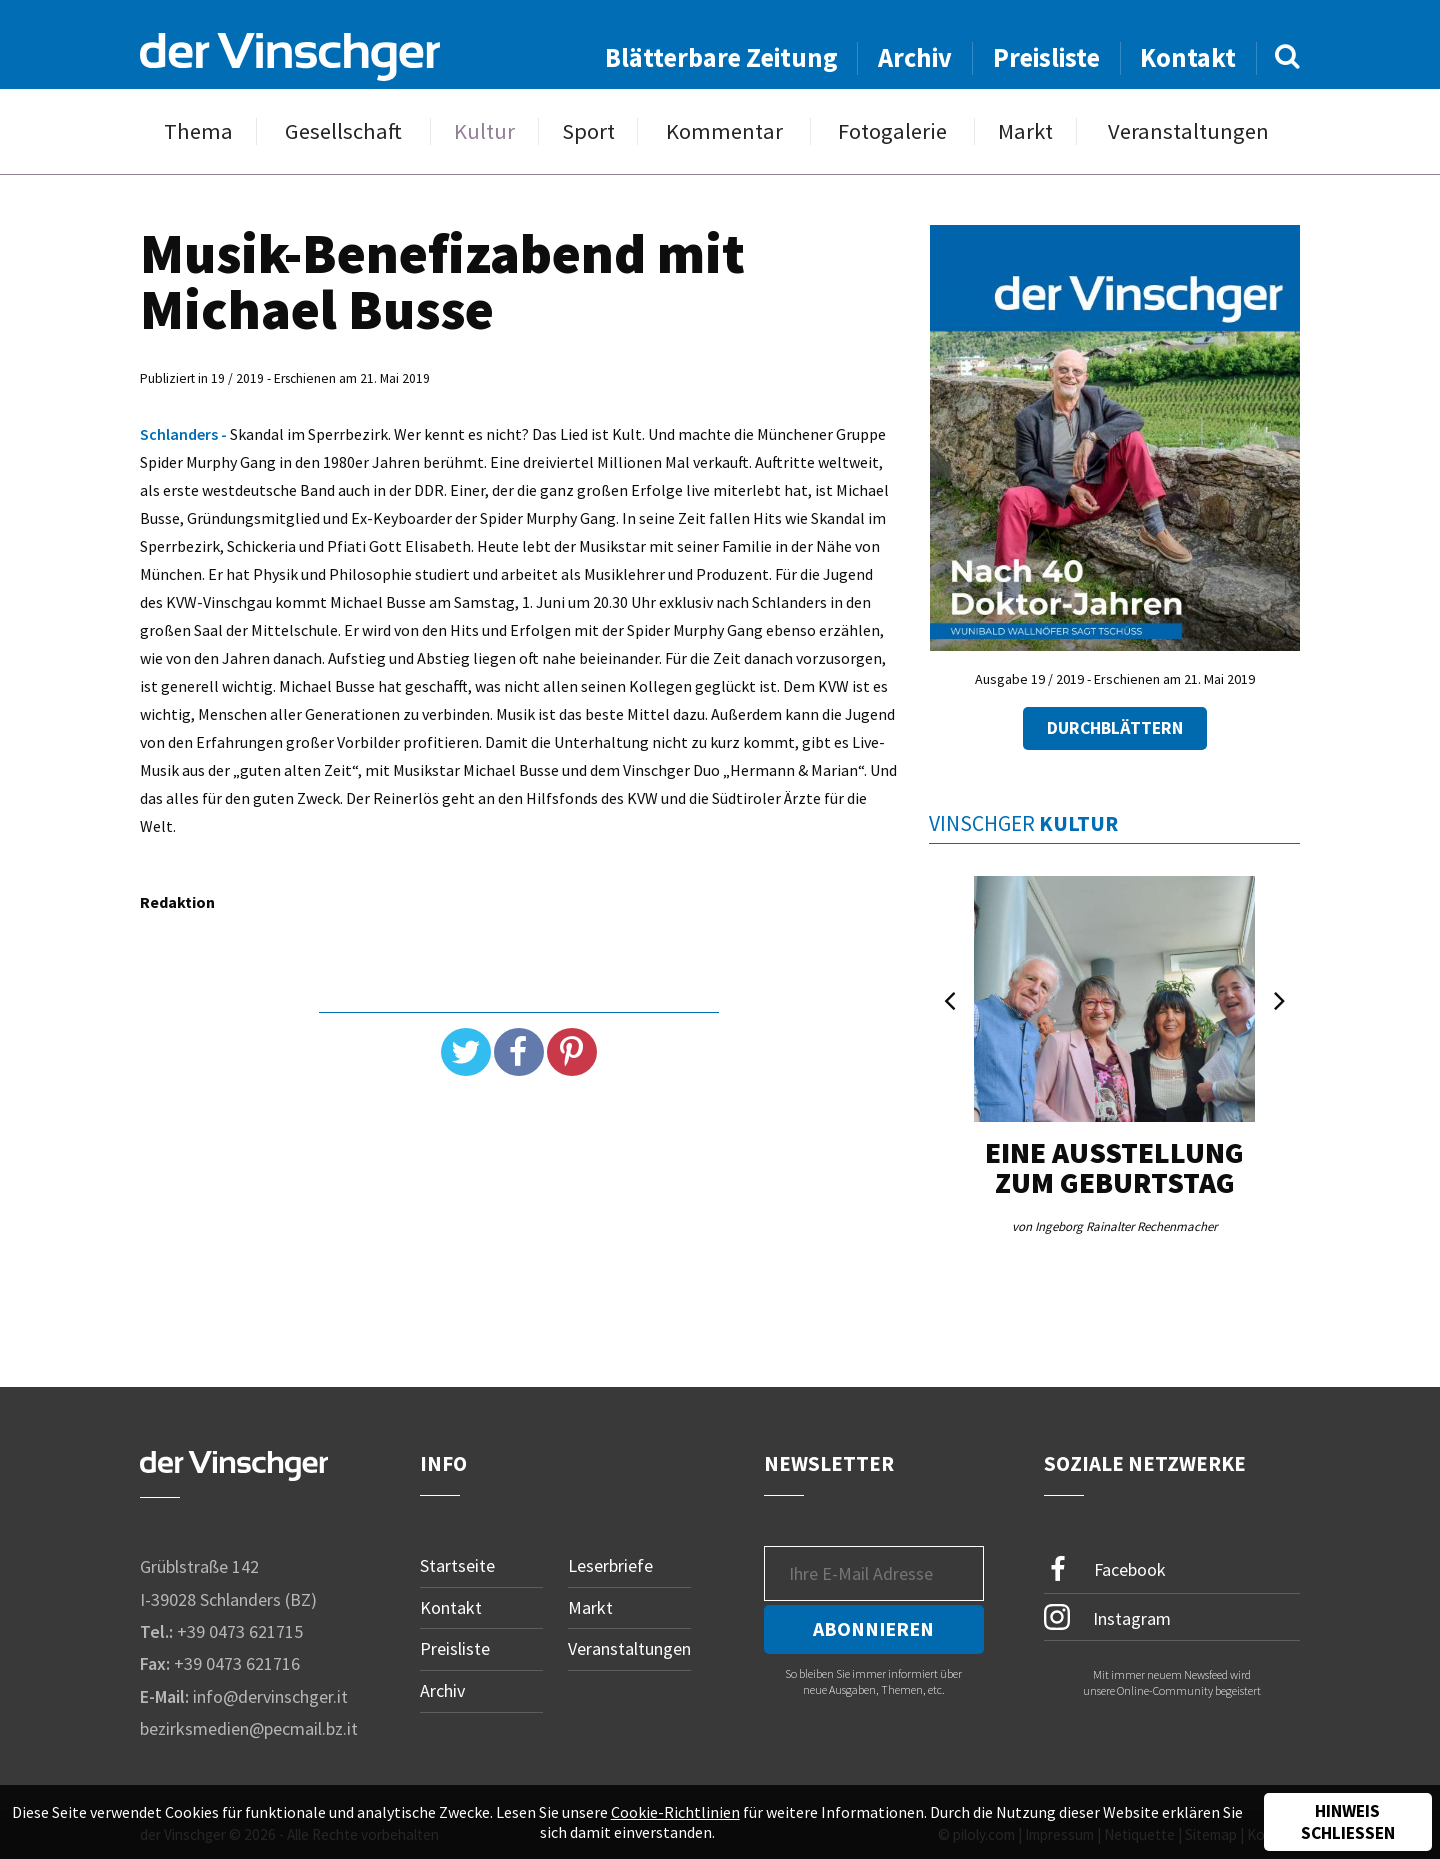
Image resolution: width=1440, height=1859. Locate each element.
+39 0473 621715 (240, 1631)
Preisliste (1046, 57)
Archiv (915, 57)
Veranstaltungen (1188, 131)
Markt (1025, 131)
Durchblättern (1115, 728)
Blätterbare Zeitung (721, 57)
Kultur (484, 131)
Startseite (457, 1565)
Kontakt (1188, 57)
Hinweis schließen (1348, 1822)
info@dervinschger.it (270, 1696)
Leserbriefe (610, 1565)
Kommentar (724, 131)
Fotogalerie (892, 131)
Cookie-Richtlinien (675, 1812)
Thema (198, 131)
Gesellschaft (343, 131)
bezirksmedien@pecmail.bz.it (249, 1728)
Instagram (1107, 1617)
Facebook (1105, 1569)
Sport (588, 131)
